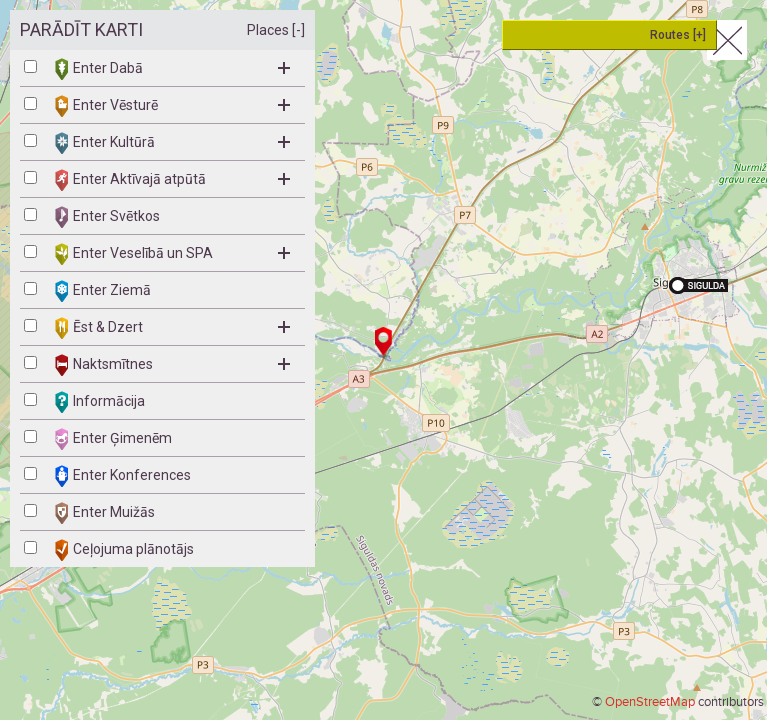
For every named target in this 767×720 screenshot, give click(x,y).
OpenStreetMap (650, 702)
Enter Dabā (172, 69)
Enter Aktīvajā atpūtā (172, 180)
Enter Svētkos (107, 217)
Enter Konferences (123, 476)
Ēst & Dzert (172, 328)
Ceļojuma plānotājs (124, 550)
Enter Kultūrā (172, 143)
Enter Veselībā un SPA (172, 254)
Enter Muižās (105, 513)
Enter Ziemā (103, 291)
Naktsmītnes (172, 365)
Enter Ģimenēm (113, 439)
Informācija (100, 402)
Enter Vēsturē (172, 106)
